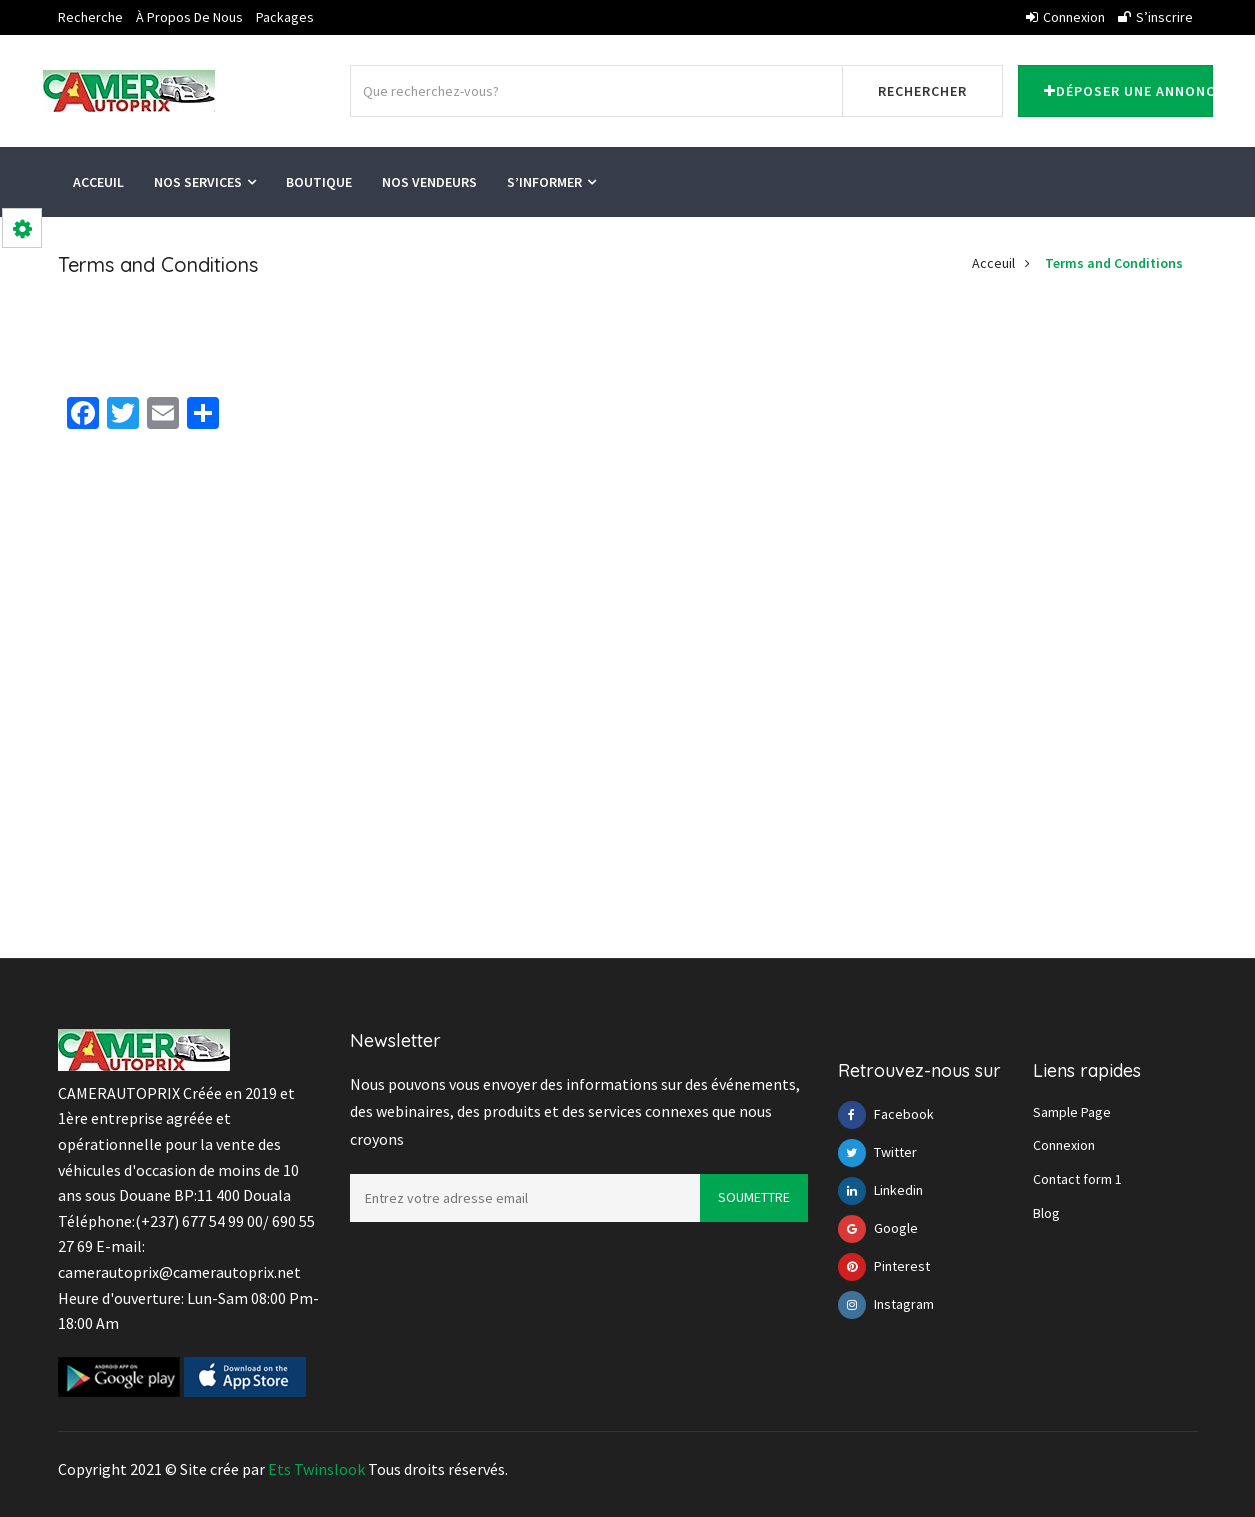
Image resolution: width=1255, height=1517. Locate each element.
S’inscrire (1155, 17)
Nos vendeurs (429, 182)
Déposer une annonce (1128, 91)
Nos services (205, 182)
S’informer (551, 182)
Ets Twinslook (316, 1469)
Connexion (1065, 17)
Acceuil (98, 182)
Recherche (90, 17)
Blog (1046, 1213)
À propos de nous (189, 17)
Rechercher (922, 91)
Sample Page (1072, 1112)
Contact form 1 (1077, 1179)
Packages (285, 17)
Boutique (319, 182)
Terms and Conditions (1114, 263)
